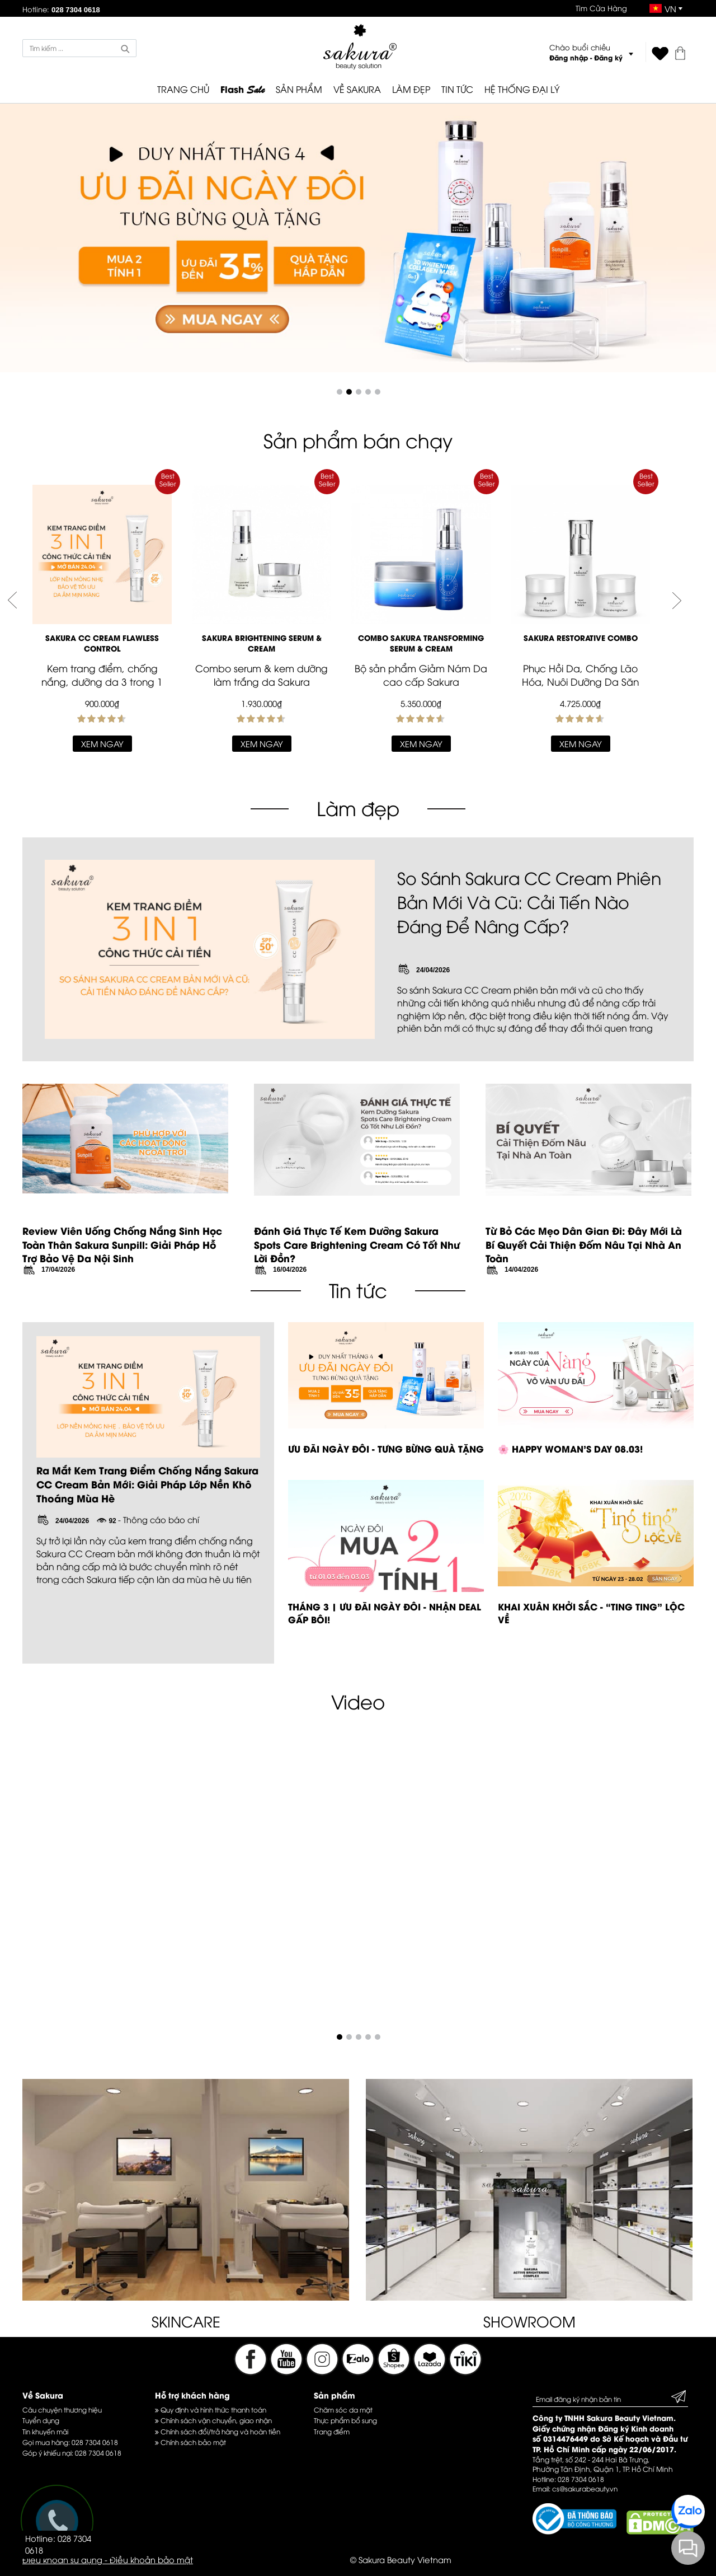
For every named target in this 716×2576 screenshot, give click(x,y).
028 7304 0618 (95, 2442)
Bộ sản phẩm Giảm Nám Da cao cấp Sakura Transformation (421, 681)
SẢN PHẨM (299, 89)
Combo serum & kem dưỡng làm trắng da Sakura (261, 675)
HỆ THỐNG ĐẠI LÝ (521, 89)
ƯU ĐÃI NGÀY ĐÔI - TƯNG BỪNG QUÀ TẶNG (386, 1448)
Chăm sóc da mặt (343, 2409)
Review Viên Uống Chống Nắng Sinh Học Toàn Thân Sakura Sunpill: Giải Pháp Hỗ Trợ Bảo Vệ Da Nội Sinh (122, 1244)
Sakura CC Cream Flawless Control (102, 643)
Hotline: (61, 9)
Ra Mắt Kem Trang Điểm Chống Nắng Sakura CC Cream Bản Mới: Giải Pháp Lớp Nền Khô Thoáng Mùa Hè (147, 1484)
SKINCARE (186, 2321)
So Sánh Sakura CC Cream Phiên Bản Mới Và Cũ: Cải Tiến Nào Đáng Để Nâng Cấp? (529, 901)
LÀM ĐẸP (411, 89)
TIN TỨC (457, 89)
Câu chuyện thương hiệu (62, 2409)
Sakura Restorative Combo (581, 637)
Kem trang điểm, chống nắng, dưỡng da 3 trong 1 (102, 675)
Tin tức (358, 1289)
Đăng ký (608, 57)
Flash (242, 89)
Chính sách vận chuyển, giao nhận (213, 2420)
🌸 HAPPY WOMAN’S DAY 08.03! (570, 1448)
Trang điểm (332, 2431)
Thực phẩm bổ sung (345, 2420)
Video (358, 1701)
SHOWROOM (529, 2321)
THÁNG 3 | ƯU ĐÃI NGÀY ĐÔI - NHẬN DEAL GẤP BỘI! (384, 1613)
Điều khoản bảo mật (151, 2559)
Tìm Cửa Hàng (601, 8)
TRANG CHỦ (183, 89)
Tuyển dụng (40, 2420)
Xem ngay (102, 743)
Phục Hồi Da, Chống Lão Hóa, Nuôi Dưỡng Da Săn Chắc (580, 681)
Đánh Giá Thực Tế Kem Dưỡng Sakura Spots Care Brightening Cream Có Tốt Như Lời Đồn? (357, 1244)
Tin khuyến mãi (45, 2431)
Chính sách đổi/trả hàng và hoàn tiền (217, 2431)
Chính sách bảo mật (190, 2442)
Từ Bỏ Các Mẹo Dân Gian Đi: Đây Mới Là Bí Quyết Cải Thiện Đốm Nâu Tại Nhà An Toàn (584, 1244)
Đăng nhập (568, 57)
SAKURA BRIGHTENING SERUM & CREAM (262, 643)
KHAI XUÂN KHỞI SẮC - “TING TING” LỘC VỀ (591, 1613)
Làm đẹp (358, 807)
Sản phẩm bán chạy (358, 440)
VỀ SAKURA (357, 89)
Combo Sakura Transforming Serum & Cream (421, 643)
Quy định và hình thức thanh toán (210, 2409)
